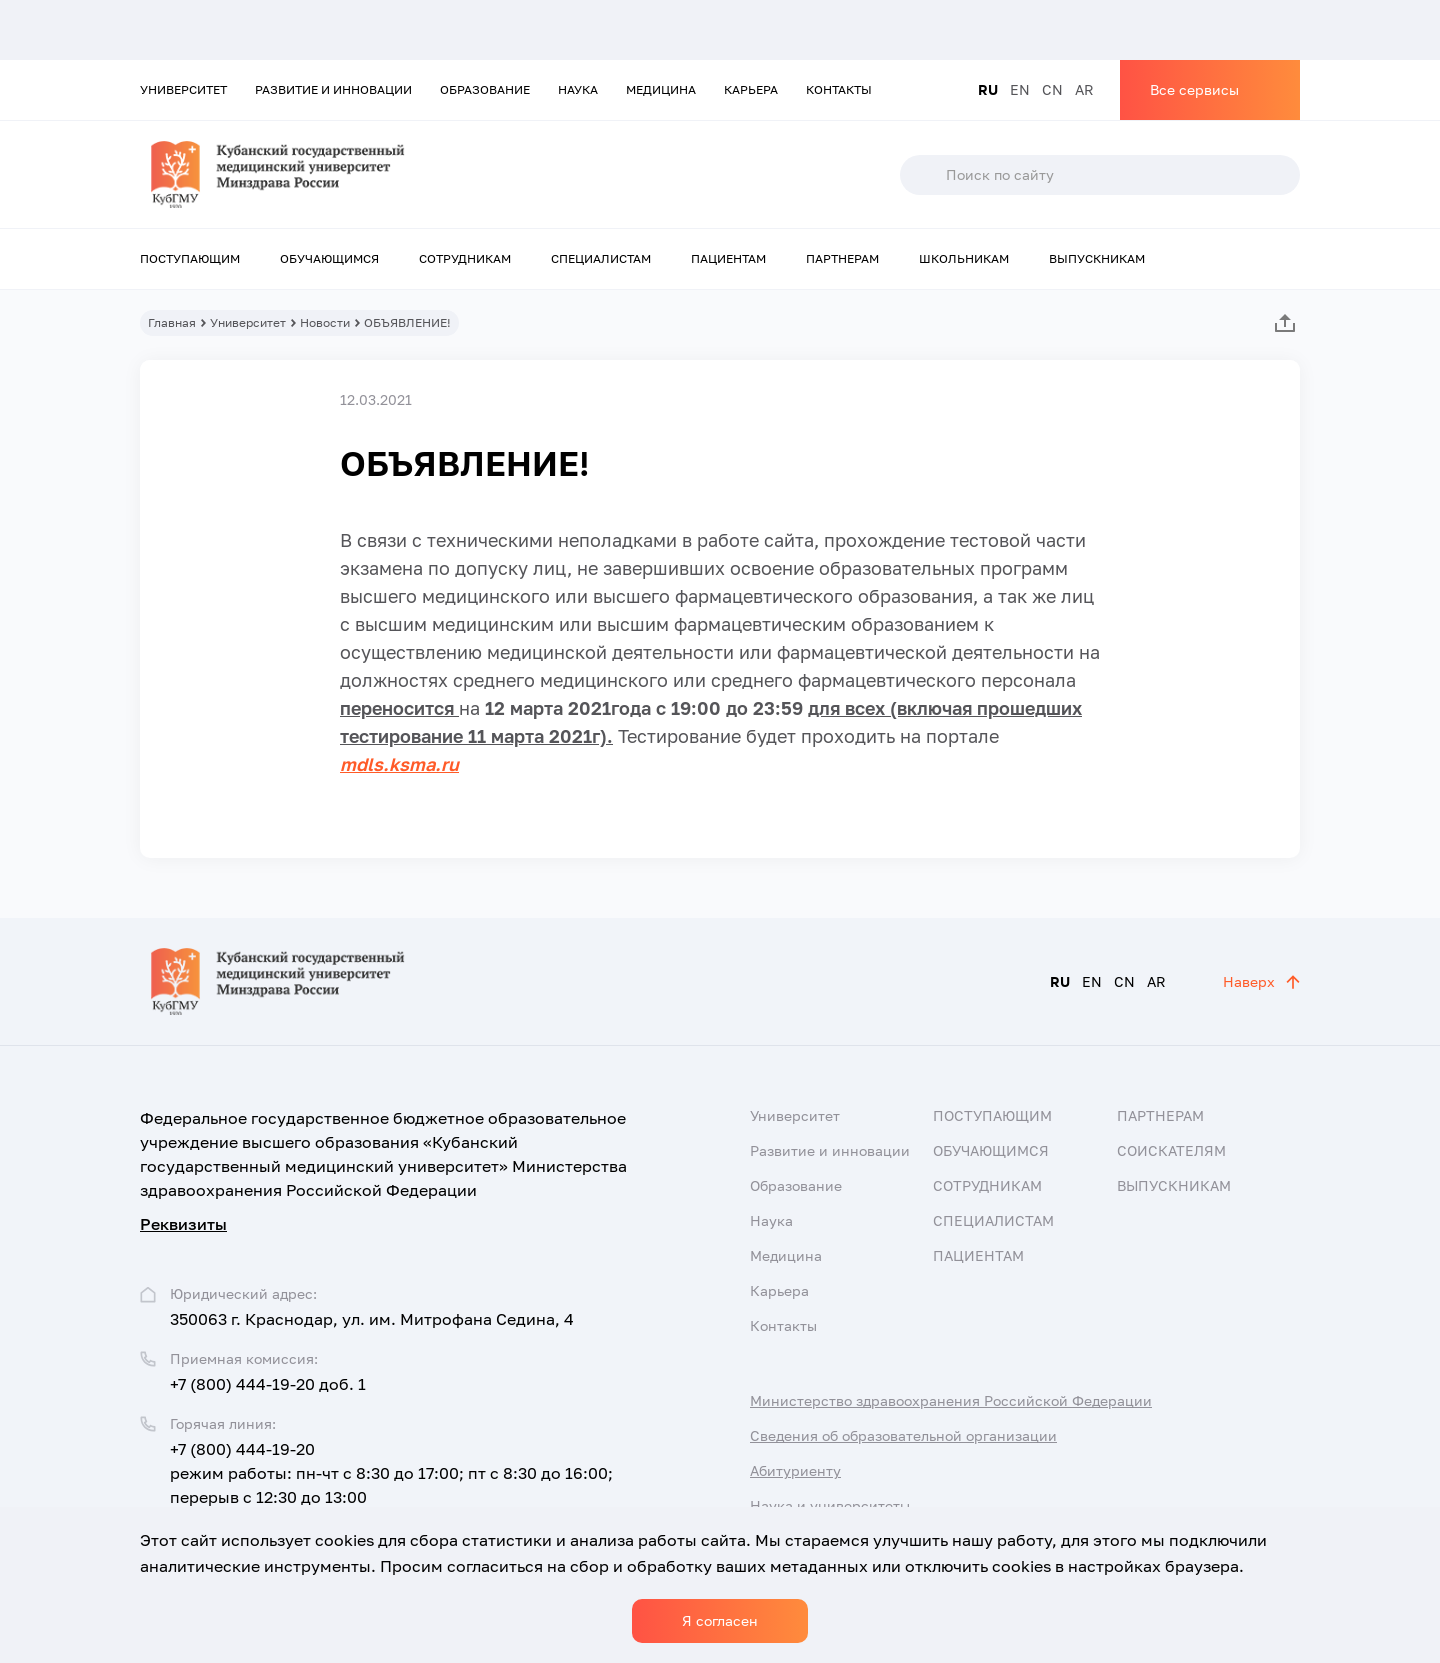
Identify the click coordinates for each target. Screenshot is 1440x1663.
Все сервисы (1194, 89)
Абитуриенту (795, 1470)
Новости (325, 322)
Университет (183, 89)
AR (1084, 89)
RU (988, 89)
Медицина (661, 89)
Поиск (922, 175)
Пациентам (728, 258)
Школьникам (964, 258)
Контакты (839, 89)
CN (1052, 89)
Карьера (751, 89)
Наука (578, 89)
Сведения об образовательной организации (903, 1435)
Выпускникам (1097, 258)
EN (1020, 89)
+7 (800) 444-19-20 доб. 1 (268, 1384)
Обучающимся (329, 258)
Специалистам (601, 258)
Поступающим (190, 258)
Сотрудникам (465, 258)
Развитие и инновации (333, 89)
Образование (485, 89)
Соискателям (1171, 1150)
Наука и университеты (830, 1505)
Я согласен (720, 1620)
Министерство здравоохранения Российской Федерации (951, 1400)
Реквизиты (183, 1224)
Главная (172, 322)
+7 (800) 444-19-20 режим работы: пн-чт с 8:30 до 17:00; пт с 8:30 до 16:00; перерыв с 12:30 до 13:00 (391, 1473)
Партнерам (842, 258)
